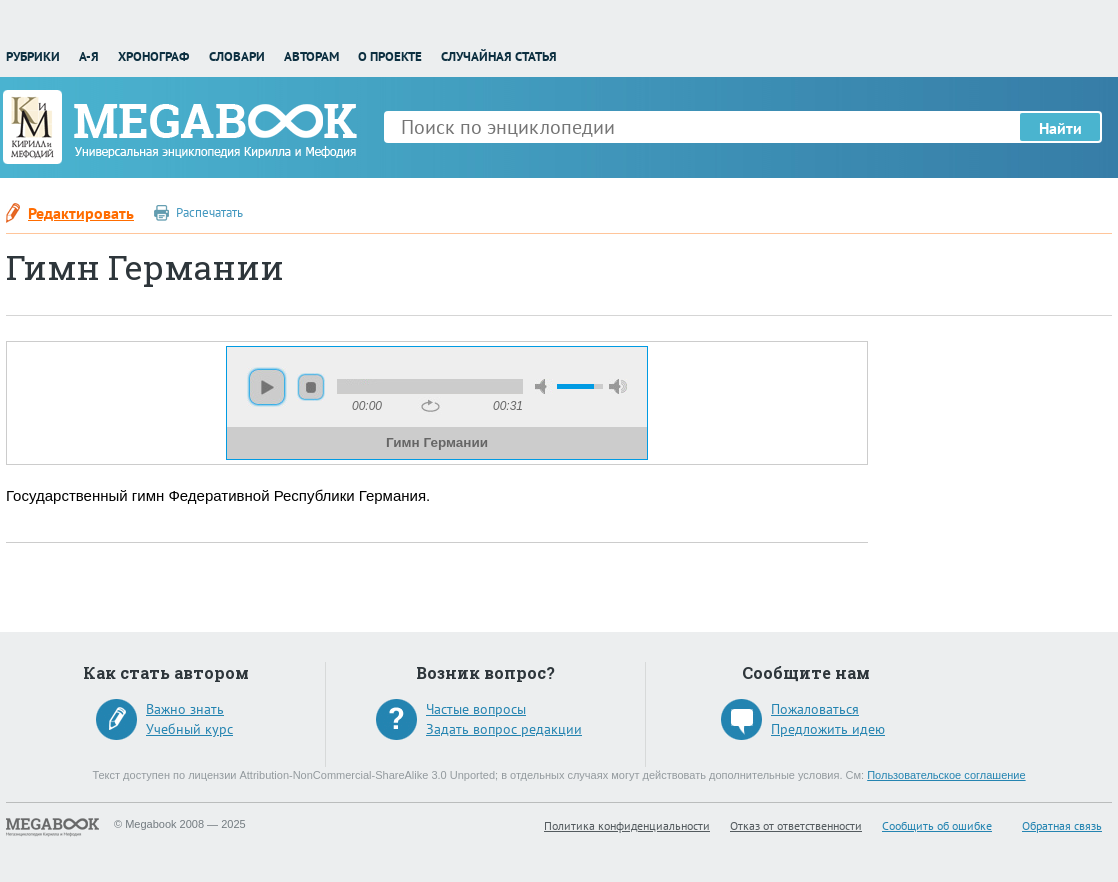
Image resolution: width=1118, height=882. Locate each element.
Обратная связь (1062, 825)
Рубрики (33, 56)
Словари (237, 56)
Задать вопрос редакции (504, 729)
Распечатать (209, 212)
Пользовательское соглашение (946, 775)
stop (311, 387)
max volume (618, 386)
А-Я (89, 56)
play (267, 387)
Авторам (311, 56)
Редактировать (81, 213)
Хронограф (153, 56)
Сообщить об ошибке (937, 825)
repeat (430, 406)
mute (544, 386)
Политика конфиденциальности (627, 825)
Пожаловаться (815, 709)
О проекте (390, 56)
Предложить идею (828, 729)
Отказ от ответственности (796, 825)
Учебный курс (189, 729)
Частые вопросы (476, 709)
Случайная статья (499, 56)
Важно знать (185, 709)
